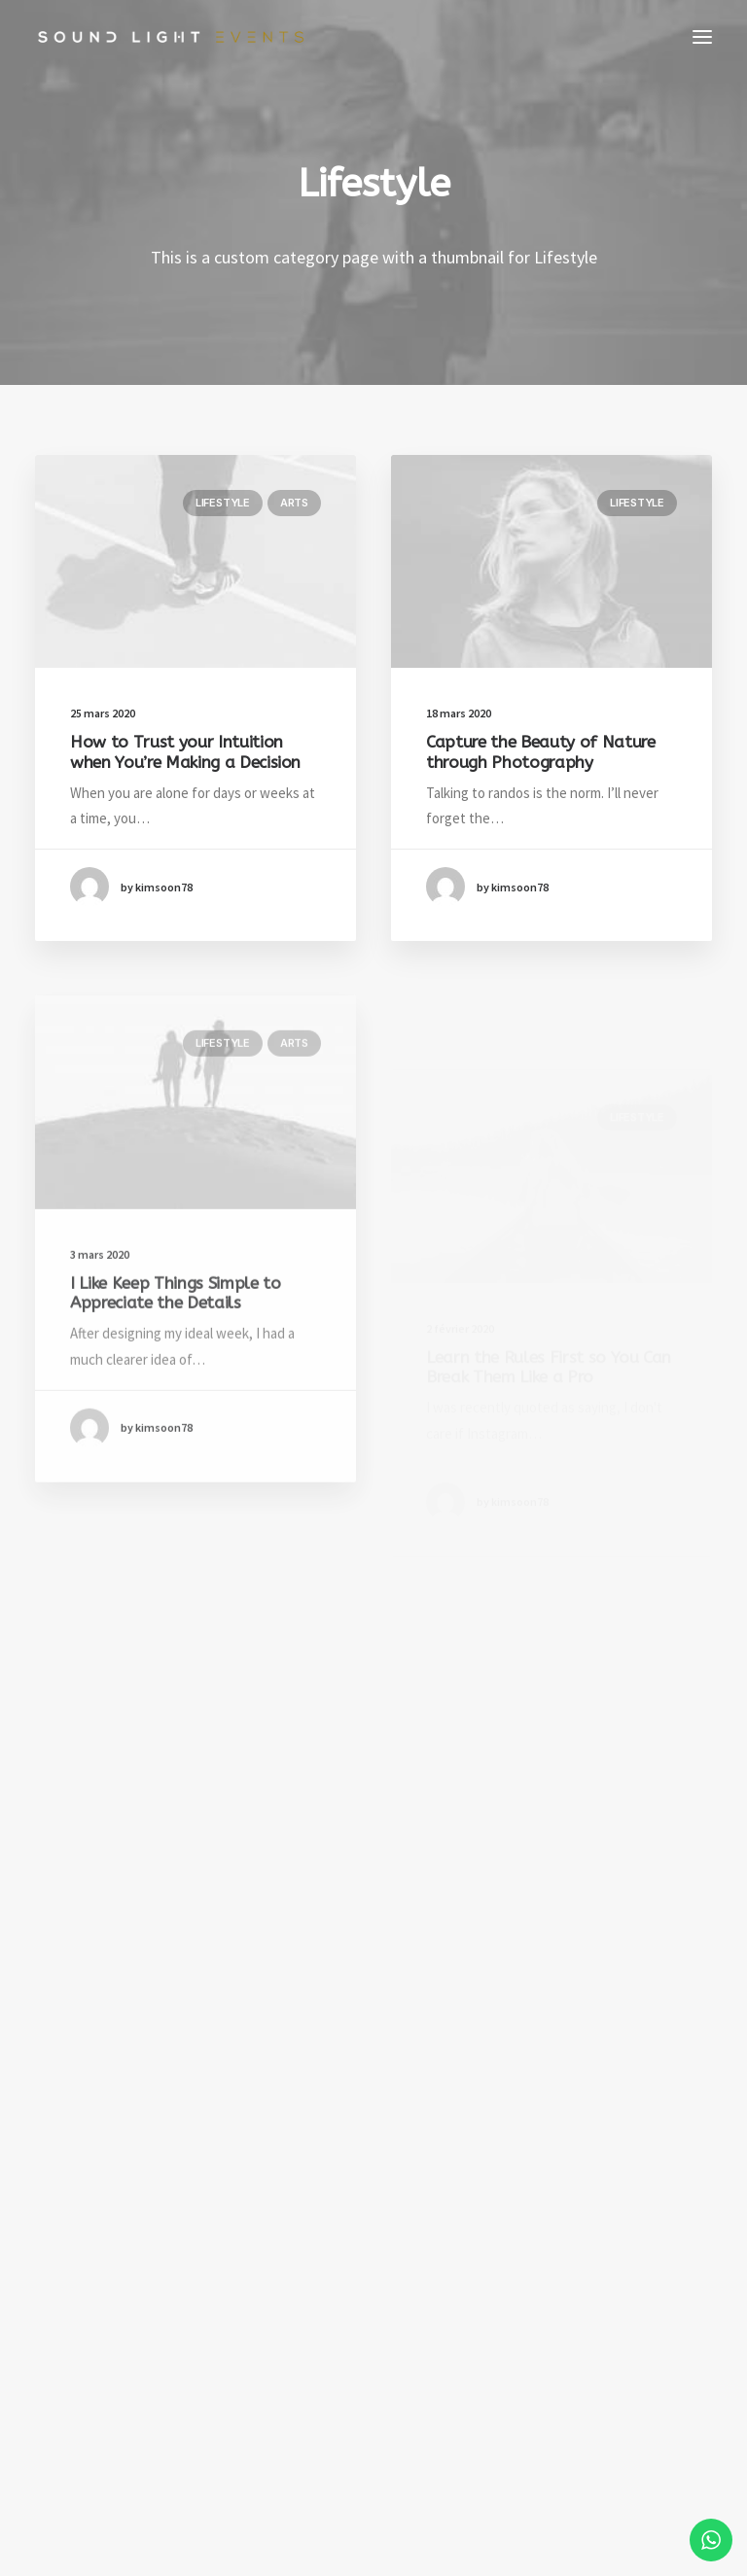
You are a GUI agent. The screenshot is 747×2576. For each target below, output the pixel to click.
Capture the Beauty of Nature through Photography (540, 753)
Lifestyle (223, 502)
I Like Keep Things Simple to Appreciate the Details (175, 1354)
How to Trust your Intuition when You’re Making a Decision (185, 751)
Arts (294, 502)
